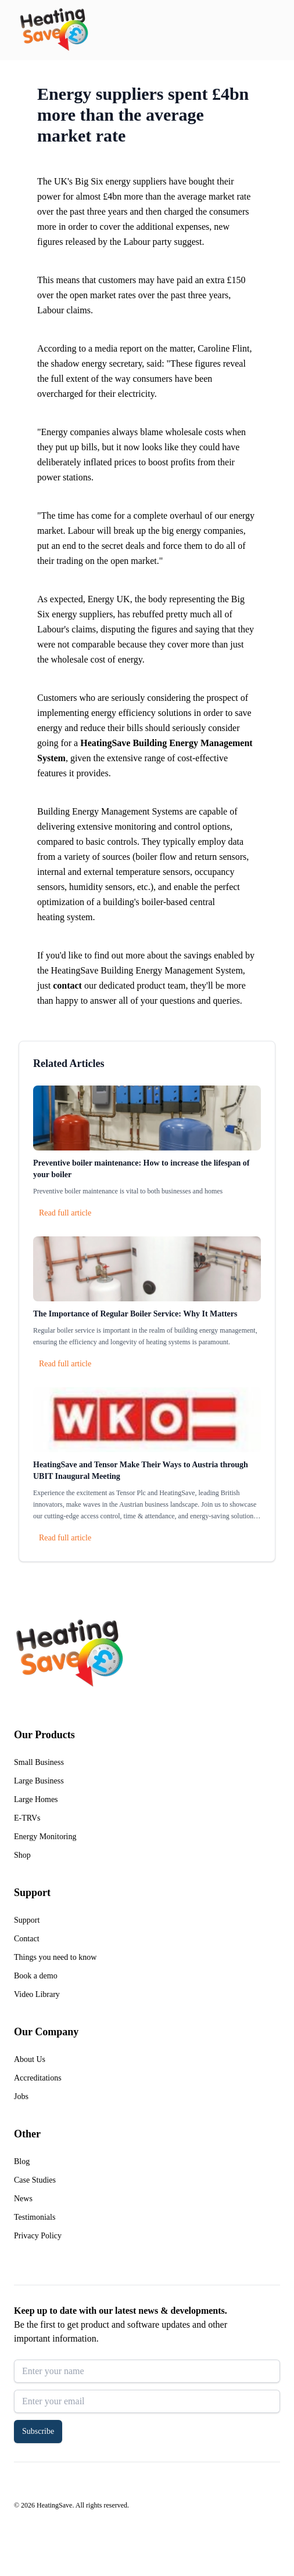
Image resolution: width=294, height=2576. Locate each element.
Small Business (39, 1762)
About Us (29, 2059)
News (23, 2198)
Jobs (21, 2096)
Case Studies (35, 2180)
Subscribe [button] (38, 2431)
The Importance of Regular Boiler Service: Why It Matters (135, 1313)
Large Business (39, 1781)
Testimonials (34, 2217)
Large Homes (36, 1799)
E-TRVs (27, 1818)
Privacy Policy (38, 2235)
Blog (22, 2161)
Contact (27, 1938)
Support (27, 1920)
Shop (22, 1855)
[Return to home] (54, 30)
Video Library (37, 1994)
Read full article (65, 1213)
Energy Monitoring (45, 1836)
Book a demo (36, 1975)
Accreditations (38, 2078)
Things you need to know (55, 1957)
